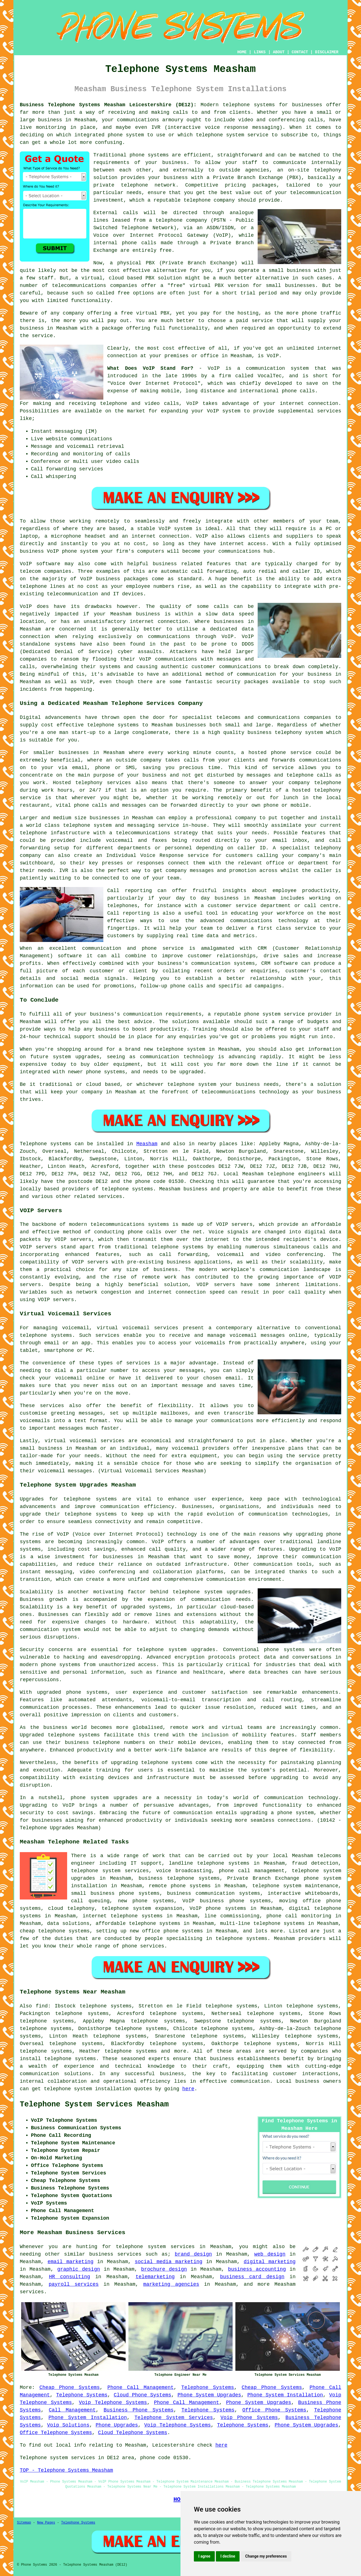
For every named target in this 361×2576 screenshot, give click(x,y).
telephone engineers (296, 1174)
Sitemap (24, 2523)
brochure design (164, 2269)
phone (129, 1946)
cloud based (125, 278)
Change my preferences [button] (266, 2556)
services (32, 2292)
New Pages (46, 2523)
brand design (193, 2254)
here (188, 2089)
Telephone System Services (174, 2417)
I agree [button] (204, 2556)
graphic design (78, 2269)
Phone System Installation (285, 2395)
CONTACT (300, 52)
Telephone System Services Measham (94, 2104)
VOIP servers (90, 1262)
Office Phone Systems (274, 2410)
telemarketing (155, 2277)
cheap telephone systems (55, 1931)
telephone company (209, 200)
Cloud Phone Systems (142, 2395)
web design (270, 2254)
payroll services (74, 2284)
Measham (146, 1144)
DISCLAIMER (326, 52)
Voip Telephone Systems (113, 2402)
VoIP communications (168, 659)
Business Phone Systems (139, 2410)
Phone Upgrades (117, 2425)
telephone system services (155, 2246)
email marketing (71, 2262)
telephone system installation (87, 2089)
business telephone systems (178, 1878)
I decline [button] (227, 2556)
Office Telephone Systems (56, 2432)
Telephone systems (45, 1144)
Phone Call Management (140, 2387)
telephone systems (249, 105)
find (42, 2006)
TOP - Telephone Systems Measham (66, 2470)
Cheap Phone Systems (70, 2387)
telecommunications (118, 1224)
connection (323, 403)
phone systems (149, 155)
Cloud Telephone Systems (132, 2432)
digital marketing (270, 2262)
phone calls (298, 391)
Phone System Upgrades (209, 2395)
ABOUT (279, 52)
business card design (252, 2277)
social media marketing (169, 2262)
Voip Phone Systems (249, 2417)
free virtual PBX (145, 313)
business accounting (257, 2269)
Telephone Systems (207, 2387)
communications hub (245, 551)
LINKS (259, 52)
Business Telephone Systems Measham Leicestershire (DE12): (108, 105)
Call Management (72, 2410)
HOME (242, 52)
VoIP (273, 356)
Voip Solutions (68, 2425)
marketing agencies (171, 2284)
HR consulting (69, 2277)
